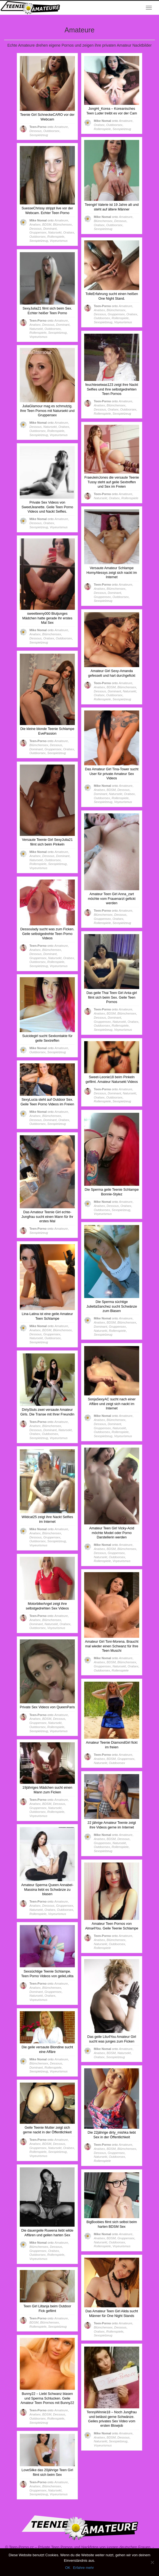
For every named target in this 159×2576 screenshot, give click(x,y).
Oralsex (99, 125)
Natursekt (54, 232)
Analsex (34, 224)
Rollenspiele (102, 129)
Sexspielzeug (38, 135)
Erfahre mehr (83, 2568)
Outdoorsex (51, 131)
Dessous (35, 131)
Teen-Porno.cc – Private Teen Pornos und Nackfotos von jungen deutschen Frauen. (80, 2547)
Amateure (61, 126)
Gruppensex (37, 232)
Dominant (49, 228)
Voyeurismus (59, 240)
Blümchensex (103, 221)
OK (67, 2568)
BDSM (46, 224)
